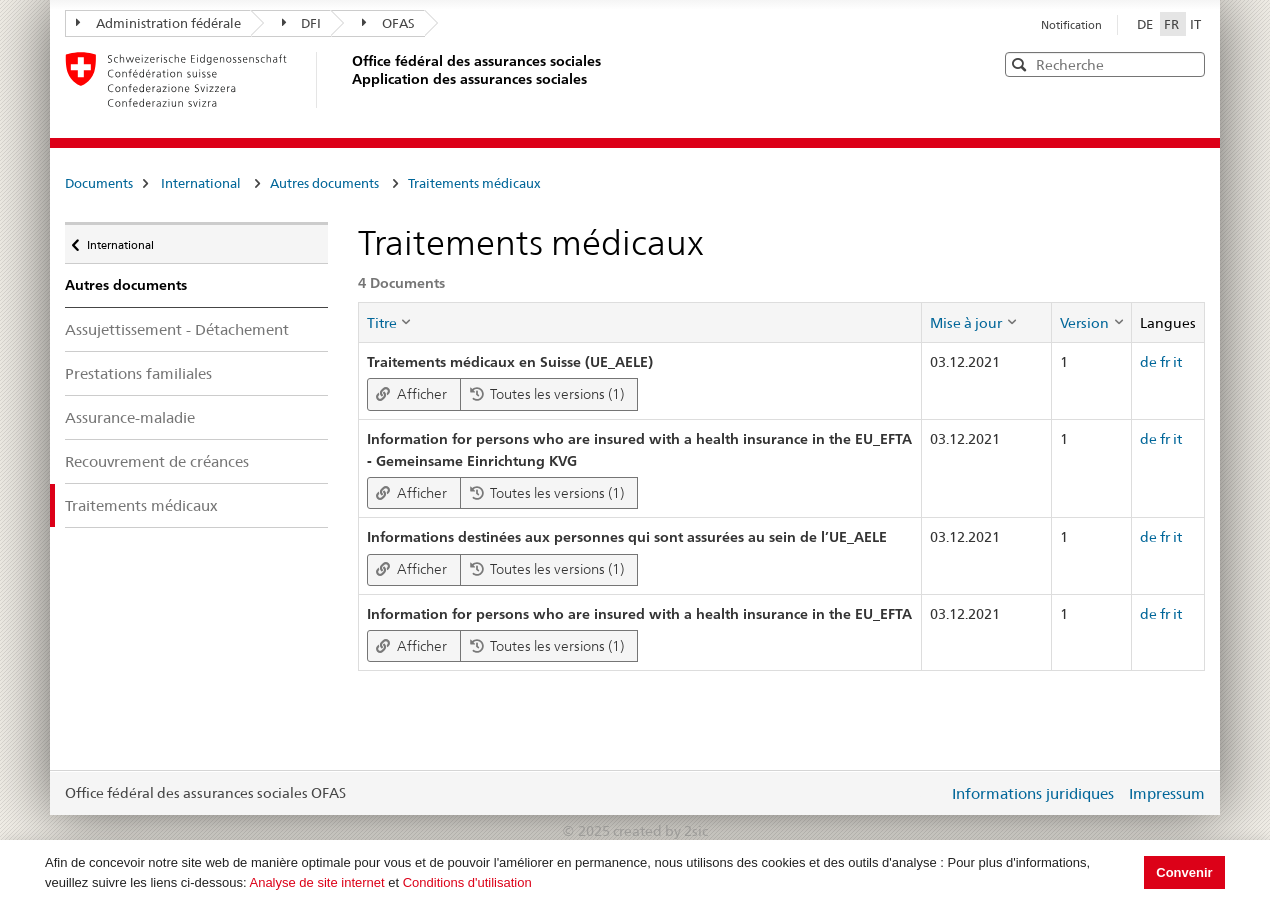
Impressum (1167, 793)
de (1148, 362)
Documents (99, 183)
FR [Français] (1173, 24)
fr (1165, 362)
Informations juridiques (1033, 793)
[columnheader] (640, 322)
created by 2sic (660, 831)
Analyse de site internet (316, 882)
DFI (302, 23)
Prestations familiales (138, 373)
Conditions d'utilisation (467, 882)
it (1177, 362)
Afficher (411, 394)
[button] (1188, 63)
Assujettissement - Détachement (177, 329)
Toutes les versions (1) (547, 394)
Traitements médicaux (474, 183)
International (201, 183)
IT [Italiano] (1195, 24)
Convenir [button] (1184, 872)
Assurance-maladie (130, 417)
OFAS (388, 23)
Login (929, 793)
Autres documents (324, 183)
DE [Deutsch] (1146, 24)
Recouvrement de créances (157, 461)
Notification (1071, 25)
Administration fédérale (158, 23)
